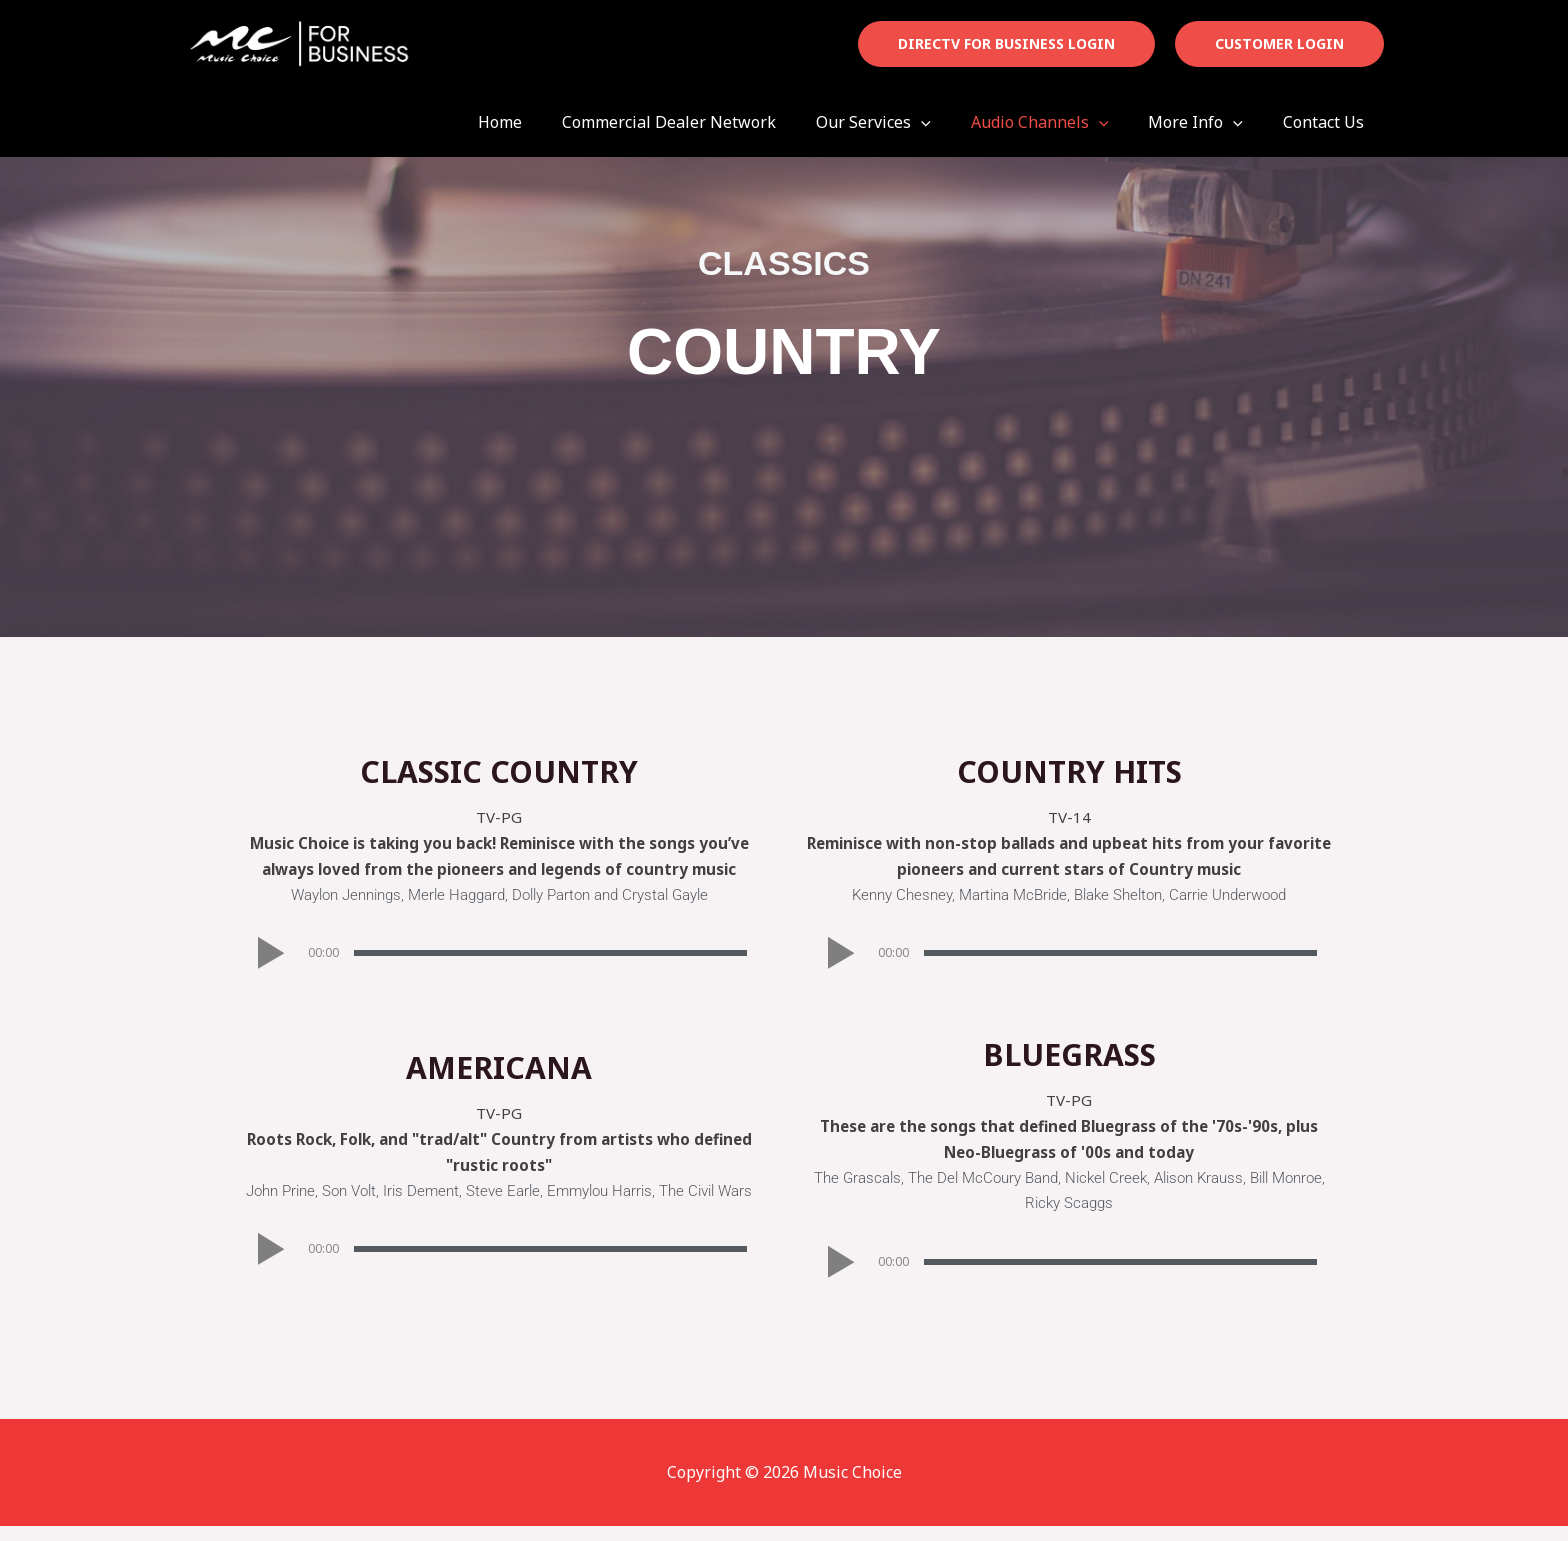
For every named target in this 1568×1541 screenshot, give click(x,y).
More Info (1207, 122)
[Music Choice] (299, 42)
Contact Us (1327, 122)
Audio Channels (1060, 122)
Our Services (901, 122)
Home (544, 122)
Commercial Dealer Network (705, 122)
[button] (1006, 44)
